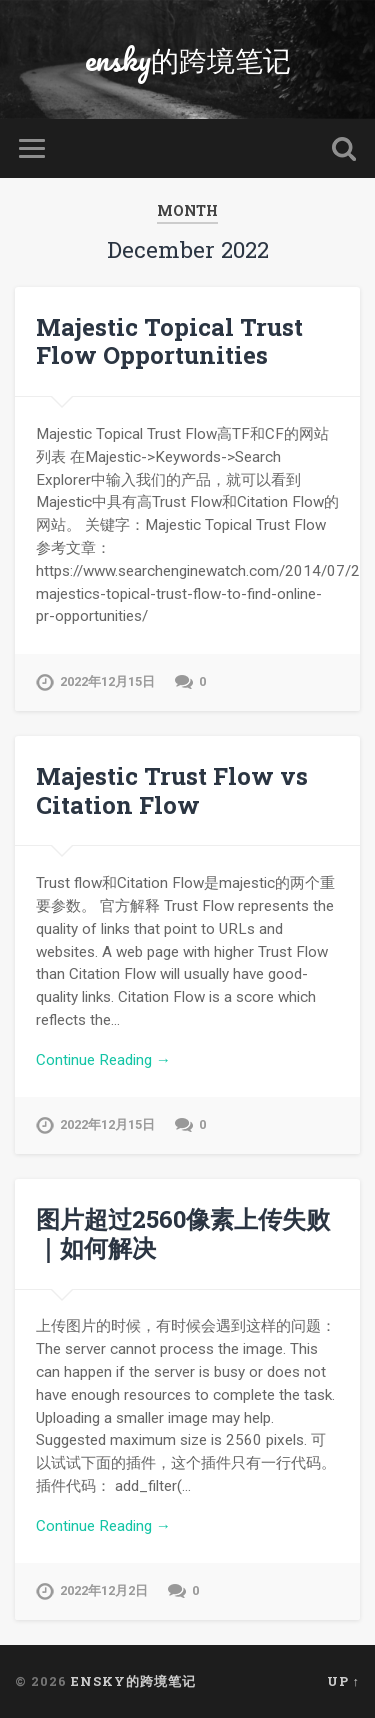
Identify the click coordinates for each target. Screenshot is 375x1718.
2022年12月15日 (107, 681)
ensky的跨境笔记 (188, 59)
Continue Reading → (103, 1060)
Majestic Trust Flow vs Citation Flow (172, 790)
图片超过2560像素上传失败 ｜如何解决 (183, 1233)
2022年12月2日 (104, 1590)
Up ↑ (343, 1681)
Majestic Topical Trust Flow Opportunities (169, 341)
